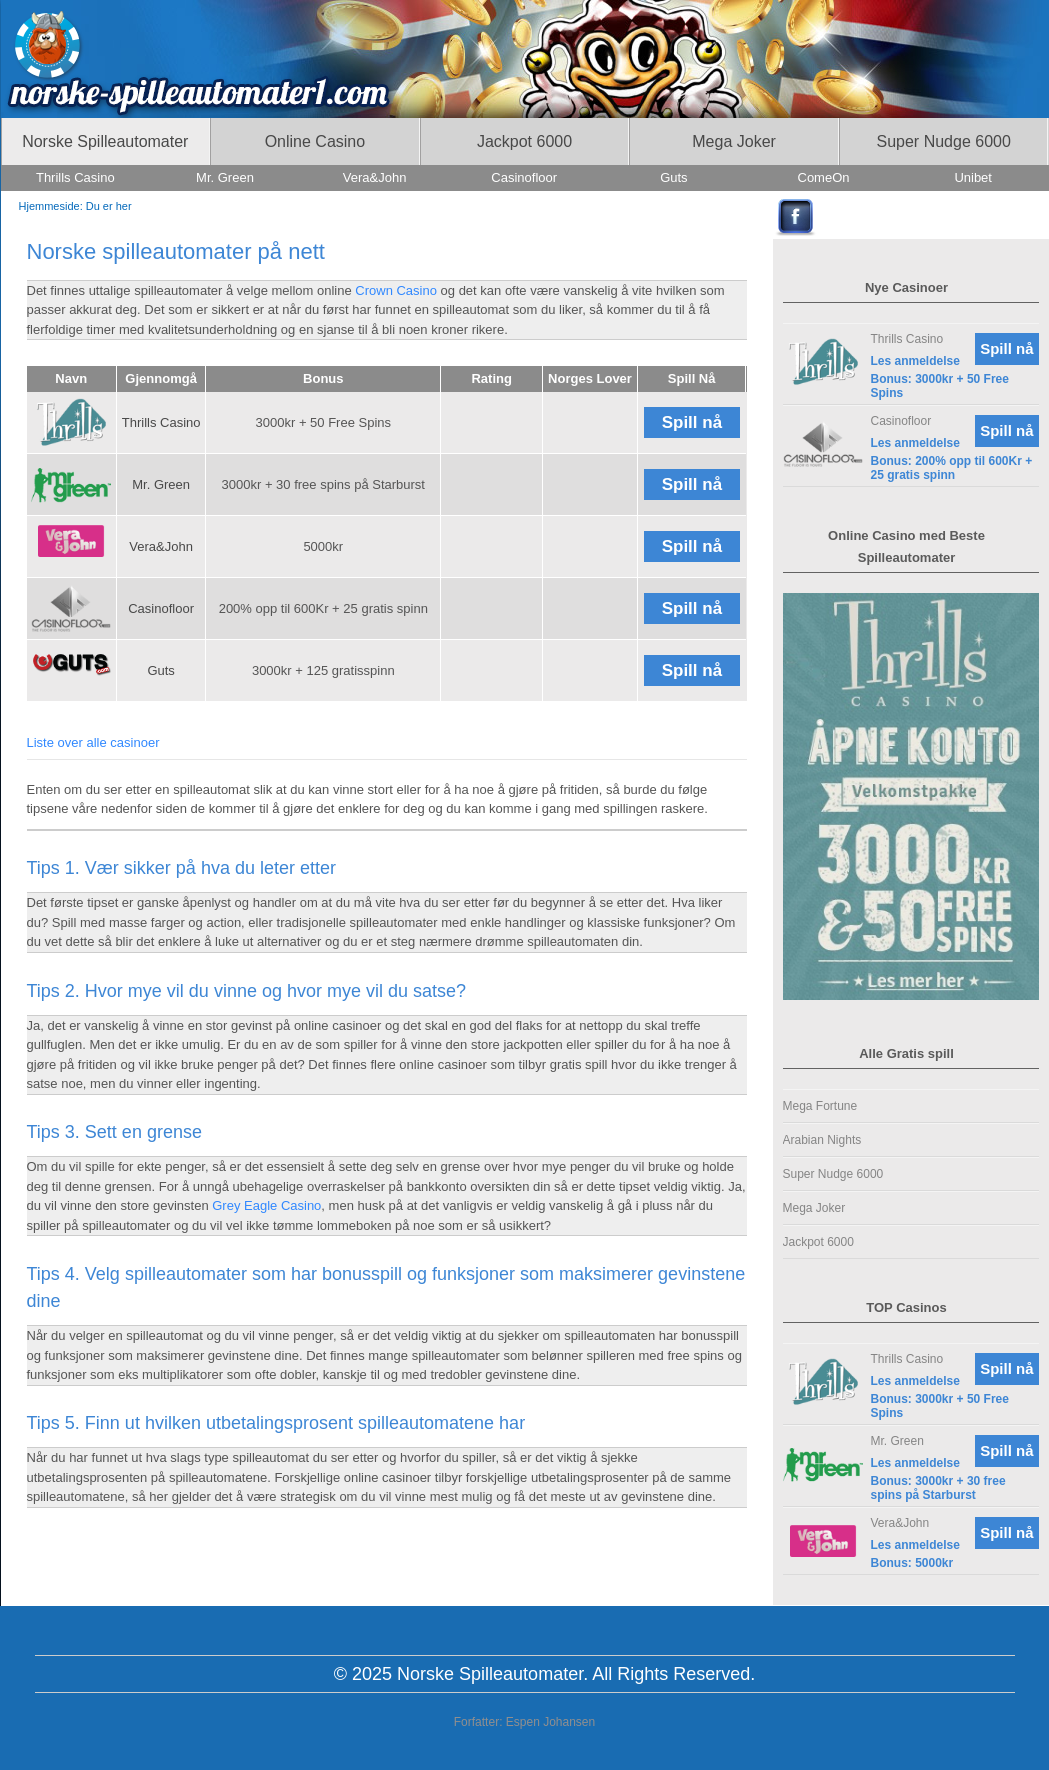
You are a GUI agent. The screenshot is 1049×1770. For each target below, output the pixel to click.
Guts (160, 670)
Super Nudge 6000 (833, 1174)
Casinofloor (161, 608)
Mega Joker (814, 1208)
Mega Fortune (820, 1106)
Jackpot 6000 (818, 1242)
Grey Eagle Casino (266, 1205)
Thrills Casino (161, 422)
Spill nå (692, 422)
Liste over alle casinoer (93, 742)
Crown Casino (396, 290)
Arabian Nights (822, 1140)
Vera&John (161, 546)
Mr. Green (161, 484)
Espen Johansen (550, 1722)
